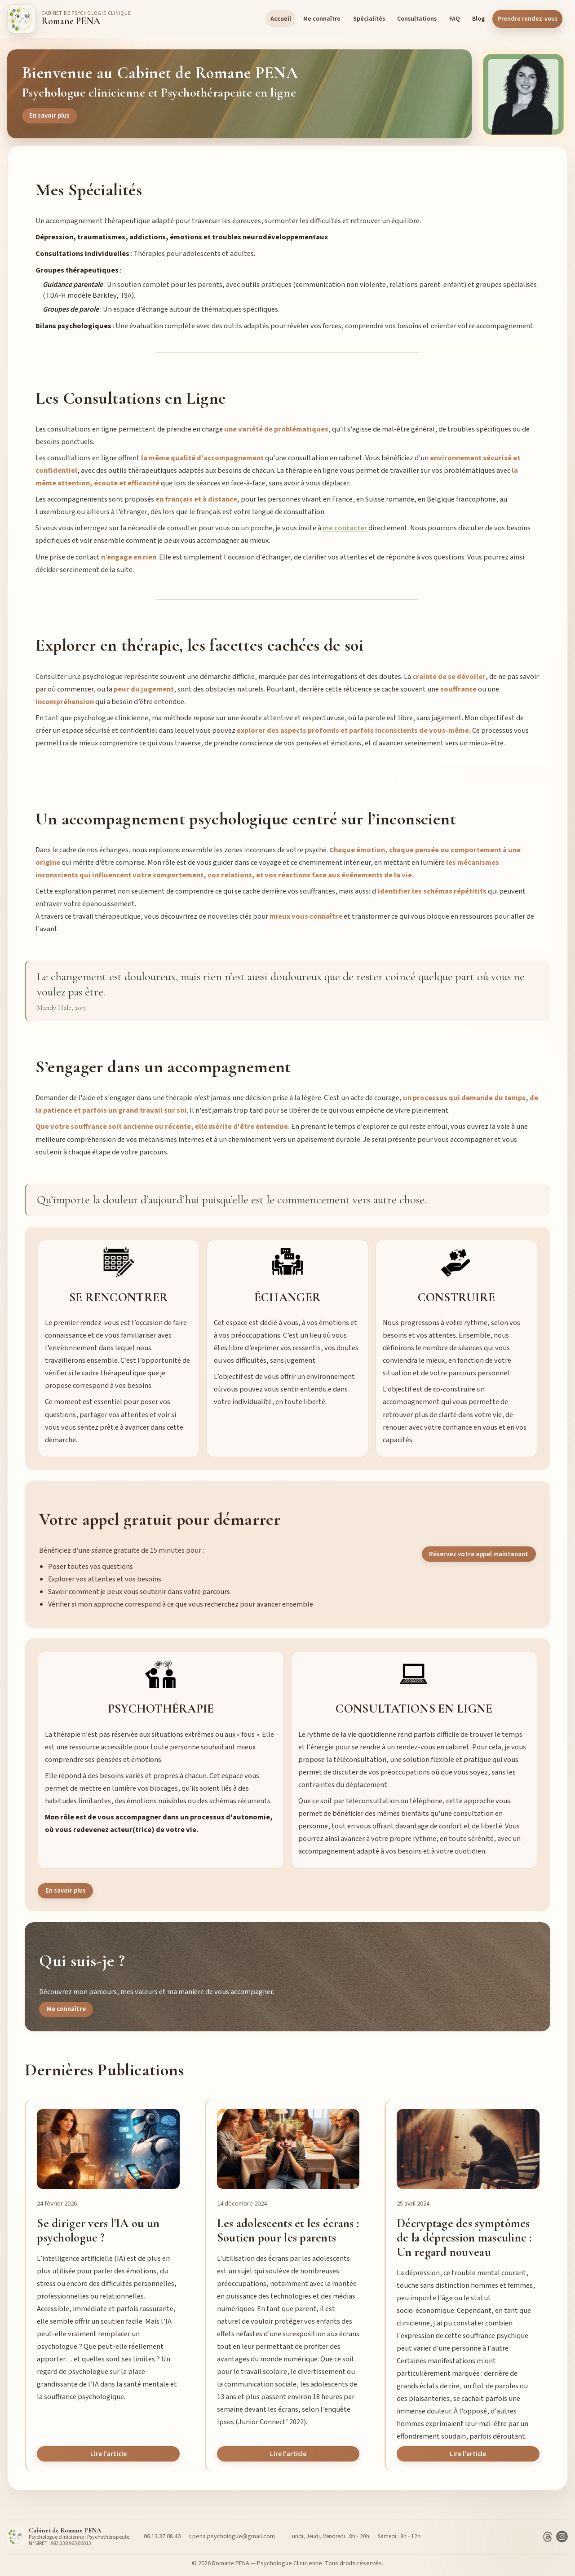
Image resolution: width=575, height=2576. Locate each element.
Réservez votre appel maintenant (478, 1554)
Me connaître (322, 18)
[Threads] (547, 2536)
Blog (478, 18)
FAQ (454, 18)
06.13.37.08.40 (162, 2536)
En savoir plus (49, 115)
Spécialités (369, 18)
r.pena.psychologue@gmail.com (232, 2536)
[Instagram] (562, 2536)
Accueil (280, 18)
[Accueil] (69, 18)
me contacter (345, 528)
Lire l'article (108, 2454)
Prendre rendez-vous (527, 18)
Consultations (417, 18)
